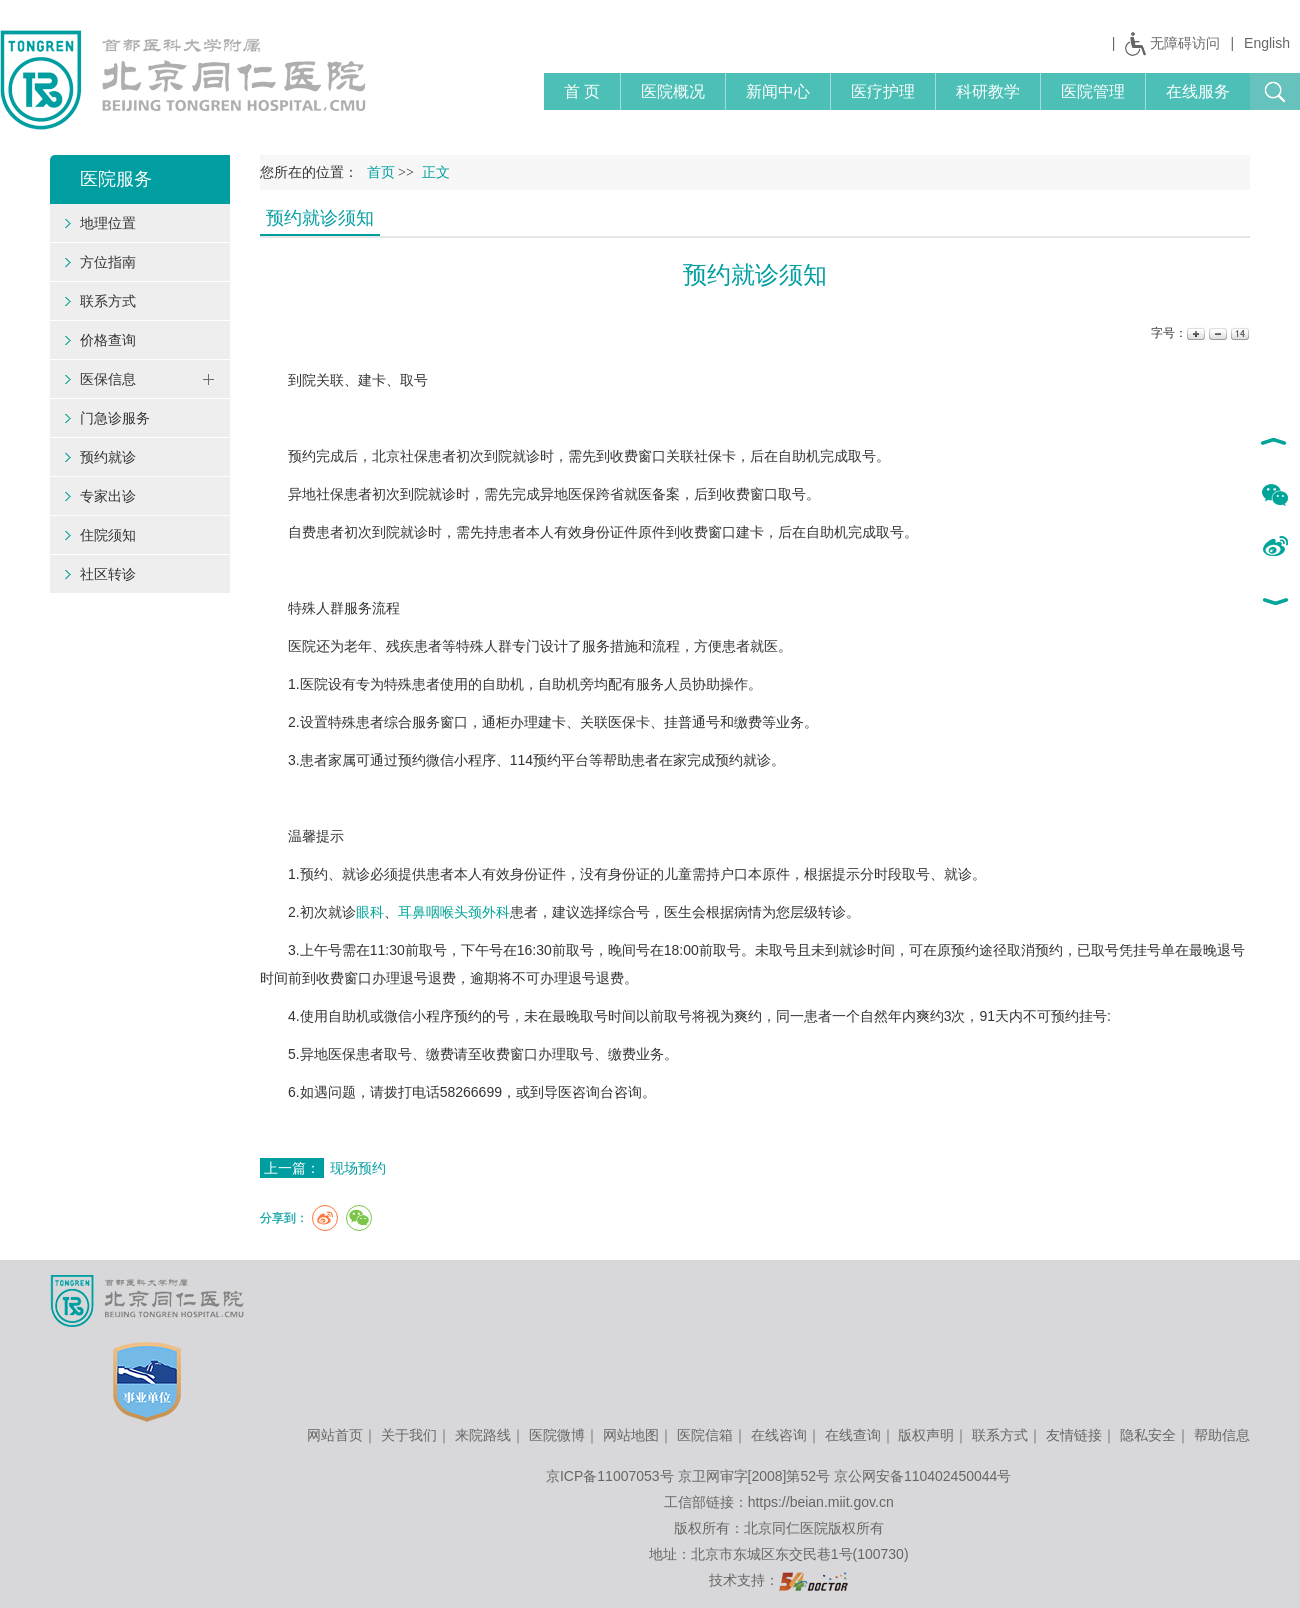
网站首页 (335, 1435)
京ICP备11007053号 (610, 1476)
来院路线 (483, 1435)
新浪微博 (1274, 548)
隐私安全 (1148, 1435)
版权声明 (926, 1435)
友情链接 (1074, 1435)
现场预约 (358, 1168)
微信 (1274, 496)
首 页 (582, 91)
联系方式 (1000, 1435)
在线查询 (853, 1435)
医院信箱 (705, 1435)
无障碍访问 (1185, 43)
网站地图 (631, 1435)
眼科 (370, 912)
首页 (381, 172)
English (1267, 43)
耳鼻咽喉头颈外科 (454, 912)
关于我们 (409, 1435)
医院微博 (557, 1435)
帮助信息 (1222, 1435)
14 (1238, 333)
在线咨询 (779, 1435)
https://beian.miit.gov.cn (821, 1502)
